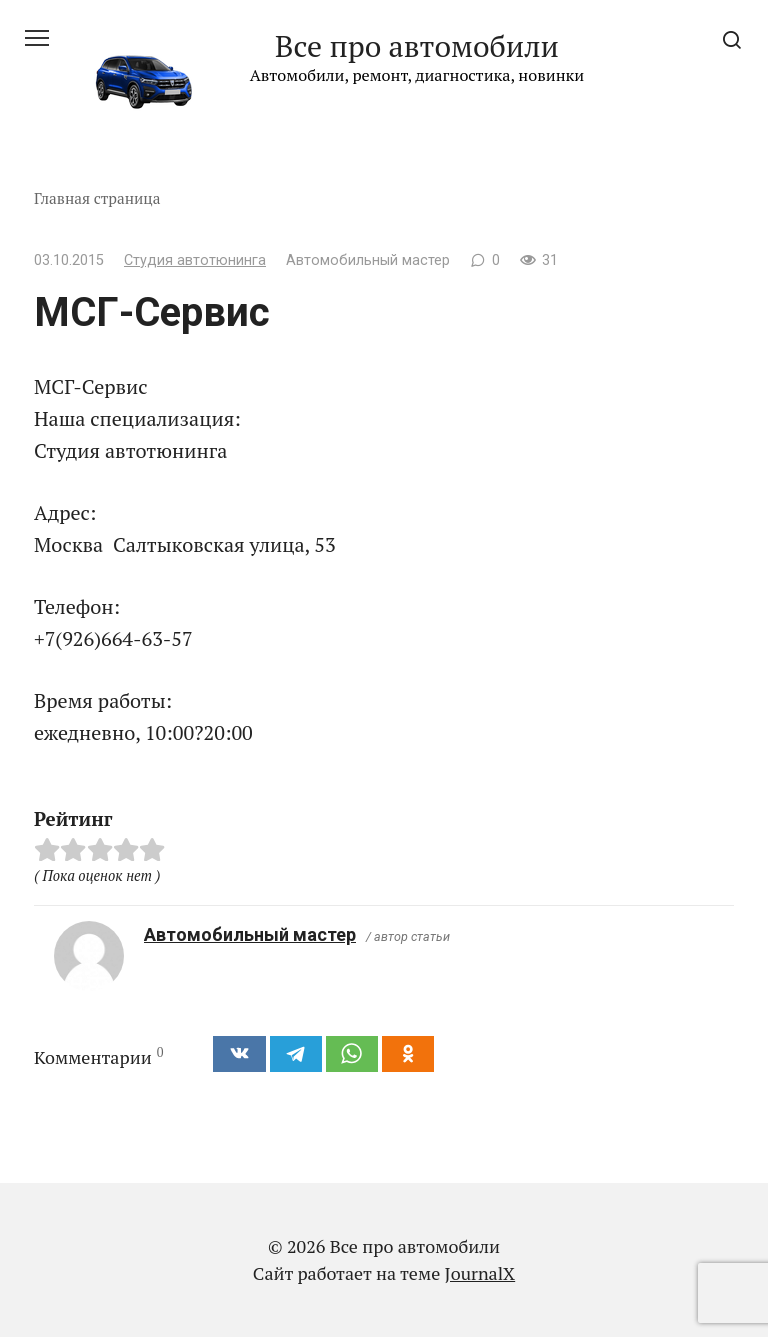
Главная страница (97, 198)
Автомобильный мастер (250, 934)
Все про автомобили (417, 46)
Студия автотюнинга (195, 260)
